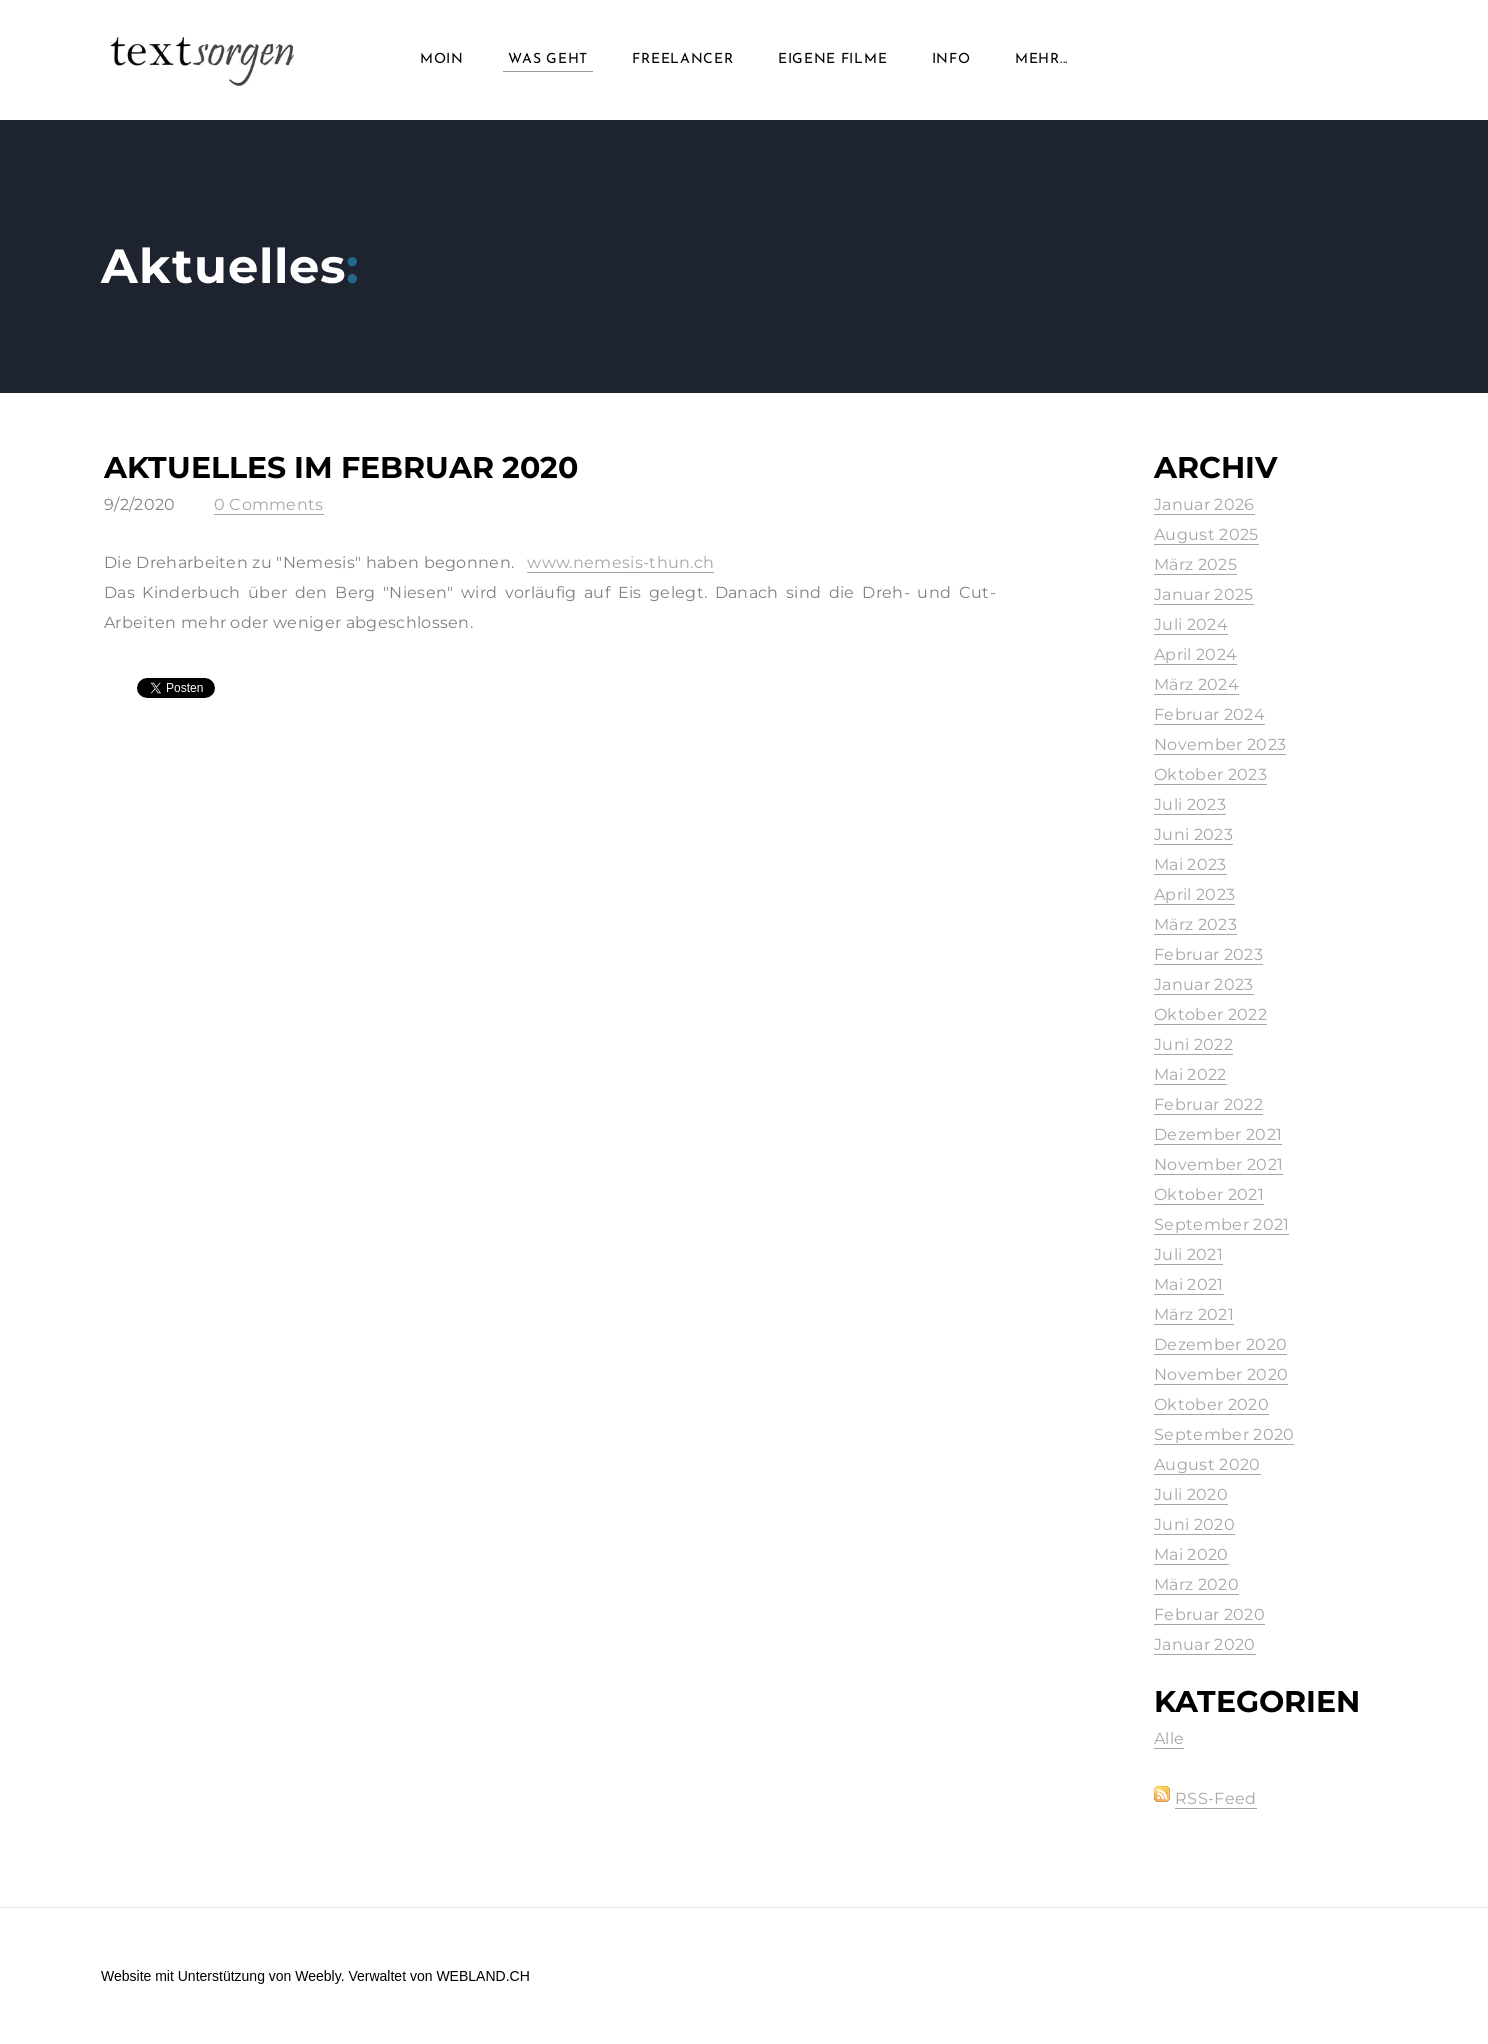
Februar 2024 (1209, 714)
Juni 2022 (1193, 1044)
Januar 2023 (1204, 984)
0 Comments (269, 504)
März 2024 (1196, 684)
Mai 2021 (1189, 1284)
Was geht (548, 59)
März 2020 (1196, 1584)
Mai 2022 (1190, 1074)
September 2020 (1224, 1434)
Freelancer (682, 59)
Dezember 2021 (1218, 1134)
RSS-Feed (1216, 1798)
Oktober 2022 (1210, 1014)
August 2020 (1207, 1464)
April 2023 (1194, 894)
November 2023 (1220, 744)
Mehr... (1041, 59)
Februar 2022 (1208, 1104)
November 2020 (1221, 1374)
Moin (442, 59)
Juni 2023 (1193, 834)
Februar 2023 (1208, 954)
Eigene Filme (832, 59)
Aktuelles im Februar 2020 (341, 467)
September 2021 (1221, 1224)
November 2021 (1218, 1164)
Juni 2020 (1194, 1524)
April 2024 (1195, 654)
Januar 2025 (1204, 594)
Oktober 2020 (1211, 1404)
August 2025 (1206, 534)
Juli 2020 (1191, 1494)
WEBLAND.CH (482, 1976)
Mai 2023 (1190, 864)
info (951, 59)
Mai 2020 (1191, 1554)
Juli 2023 (1190, 804)
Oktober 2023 (1210, 774)
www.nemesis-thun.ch (620, 562)
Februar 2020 (1209, 1614)
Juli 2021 (1188, 1254)
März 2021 (1194, 1314)
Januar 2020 (1205, 1644)
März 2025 (1195, 564)
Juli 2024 (1191, 624)
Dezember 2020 (1220, 1344)
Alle (1169, 1738)
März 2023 (1195, 924)
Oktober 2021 (1209, 1194)
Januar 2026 (1204, 504)
